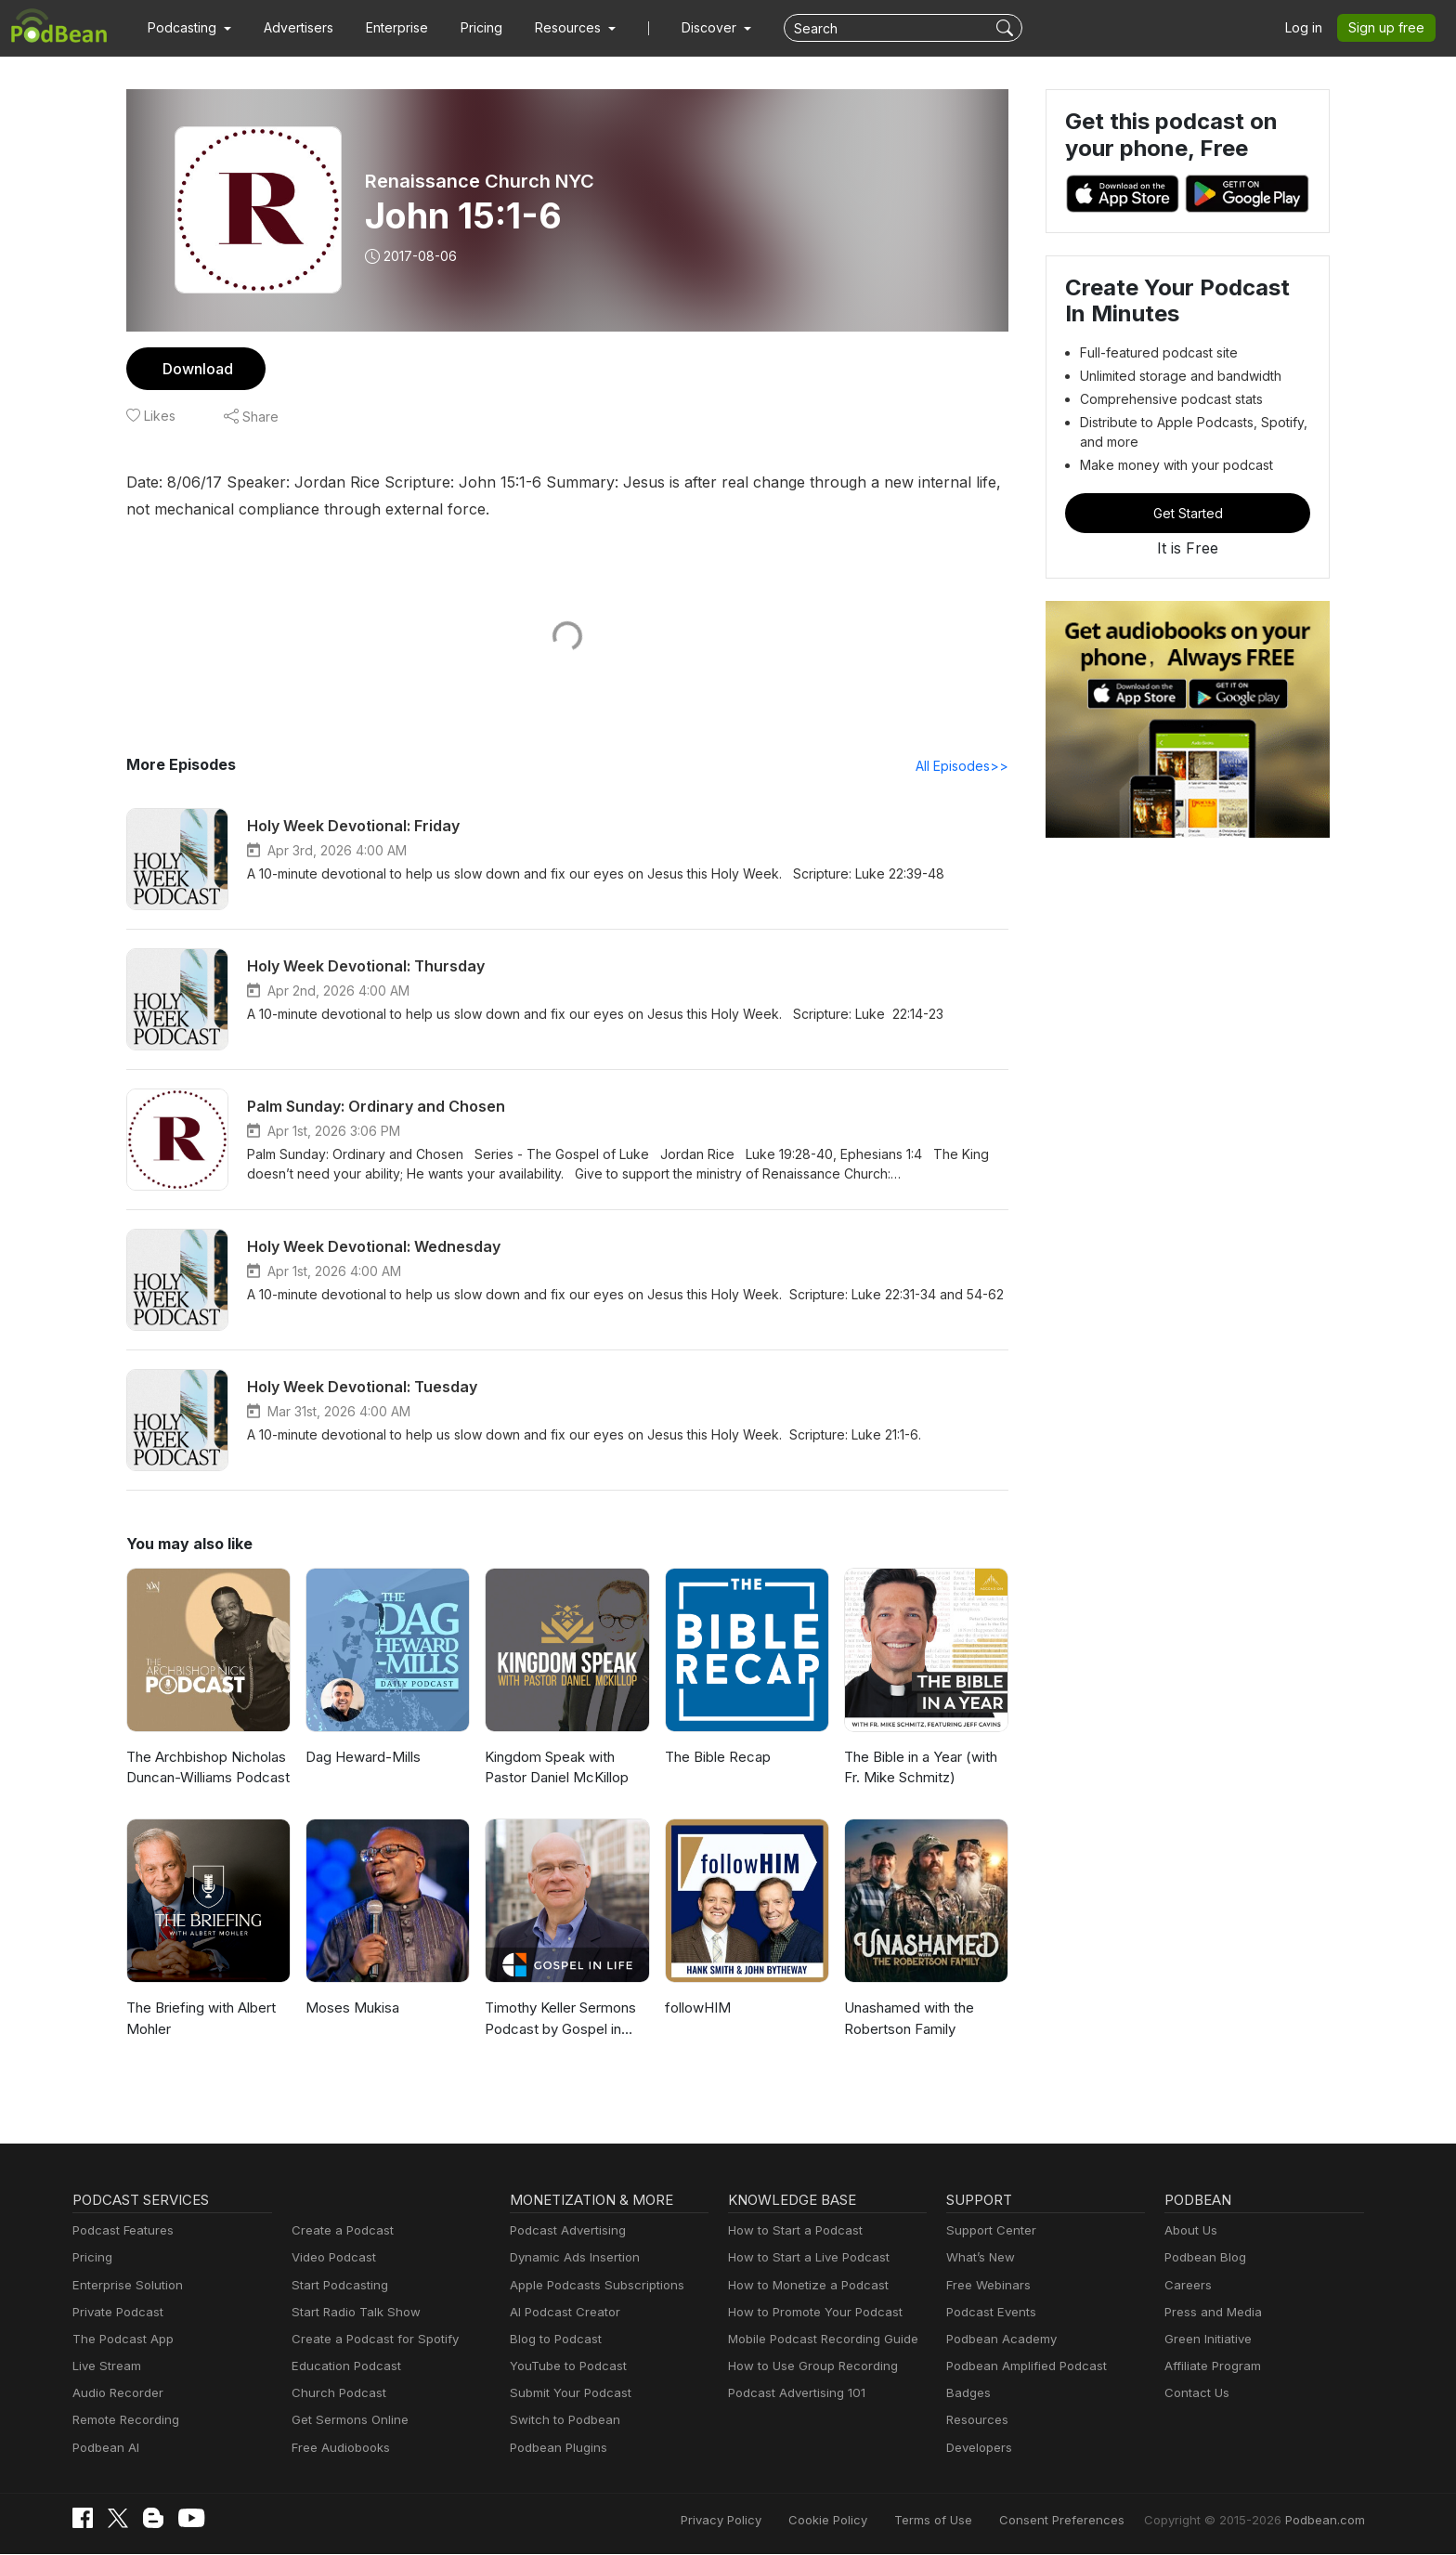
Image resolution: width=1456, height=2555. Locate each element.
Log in (1310, 27)
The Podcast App (118, 2340)
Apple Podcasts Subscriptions (590, 2286)
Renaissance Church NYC (479, 181)
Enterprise (386, 27)
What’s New (978, 2258)
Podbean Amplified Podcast (1021, 2367)
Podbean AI (104, 2449)
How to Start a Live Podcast (803, 2258)
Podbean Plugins (556, 2449)
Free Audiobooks (338, 2449)
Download (195, 368)
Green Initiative (1205, 2340)
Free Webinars (986, 2286)
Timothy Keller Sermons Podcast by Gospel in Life (564, 2019)
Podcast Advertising (564, 2231)
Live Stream (104, 2367)
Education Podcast (343, 2367)
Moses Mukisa (350, 2008)
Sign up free (1390, 27)
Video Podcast (331, 2258)
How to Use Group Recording (808, 2367)
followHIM (695, 2008)
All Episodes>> (965, 766)
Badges (967, 2394)
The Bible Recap (716, 1758)
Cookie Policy (868, 2520)
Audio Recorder (115, 2394)
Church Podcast (335, 2394)
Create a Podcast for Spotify (368, 2340)
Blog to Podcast (552, 2340)
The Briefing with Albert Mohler (197, 2019)
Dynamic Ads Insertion (570, 2258)
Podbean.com (1327, 2520)
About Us (1189, 2231)
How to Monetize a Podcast (803, 2286)
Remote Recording (123, 2421)
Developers (977, 2449)
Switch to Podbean (561, 2421)
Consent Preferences (1086, 2520)
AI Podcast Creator (561, 2313)
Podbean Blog (1203, 2258)
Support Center (987, 2231)
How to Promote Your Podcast (809, 2313)
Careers (1186, 2286)
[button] (187, 28)
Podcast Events (989, 2313)
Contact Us (1194, 2394)
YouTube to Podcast (564, 2367)
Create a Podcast (339, 2231)
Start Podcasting (337, 2286)
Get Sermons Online (347, 2421)
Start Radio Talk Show (352, 2313)
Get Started (1187, 512)
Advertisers (291, 27)
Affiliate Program (1209, 2367)
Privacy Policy (768, 2520)
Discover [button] (691, 27)
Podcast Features (120, 2231)
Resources (975, 2421)
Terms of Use (968, 2520)
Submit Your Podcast (566, 2394)
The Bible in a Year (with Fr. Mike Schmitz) (919, 1768)
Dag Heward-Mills (360, 1758)
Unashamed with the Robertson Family (907, 2019)
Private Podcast (115, 2313)
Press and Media (1210, 2313)
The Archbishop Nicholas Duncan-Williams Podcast (205, 1768)
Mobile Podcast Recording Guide (817, 2340)
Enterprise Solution (124, 2286)
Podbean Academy (997, 2340)
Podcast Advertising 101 (794, 2394)
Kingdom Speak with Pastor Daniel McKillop (555, 1768)
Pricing (468, 27)
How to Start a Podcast (790, 2231)
